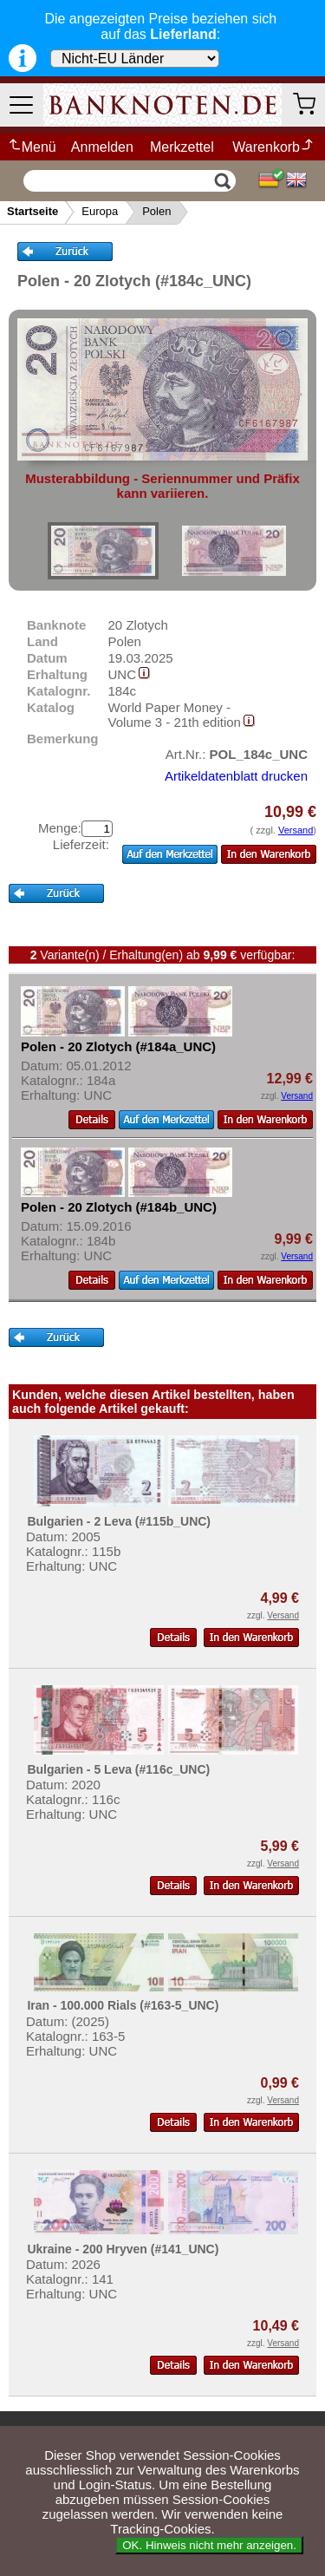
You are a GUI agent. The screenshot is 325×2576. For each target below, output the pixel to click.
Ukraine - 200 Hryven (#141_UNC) (122, 2249)
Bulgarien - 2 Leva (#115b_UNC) (119, 1521)
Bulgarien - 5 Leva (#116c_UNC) (118, 1769)
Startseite (32, 211)
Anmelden (102, 147)
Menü (31, 147)
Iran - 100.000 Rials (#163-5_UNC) (122, 2005)
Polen (156, 211)
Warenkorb (273, 147)
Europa (99, 211)
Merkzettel (182, 147)
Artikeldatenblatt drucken (236, 775)
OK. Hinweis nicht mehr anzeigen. (209, 2545)
